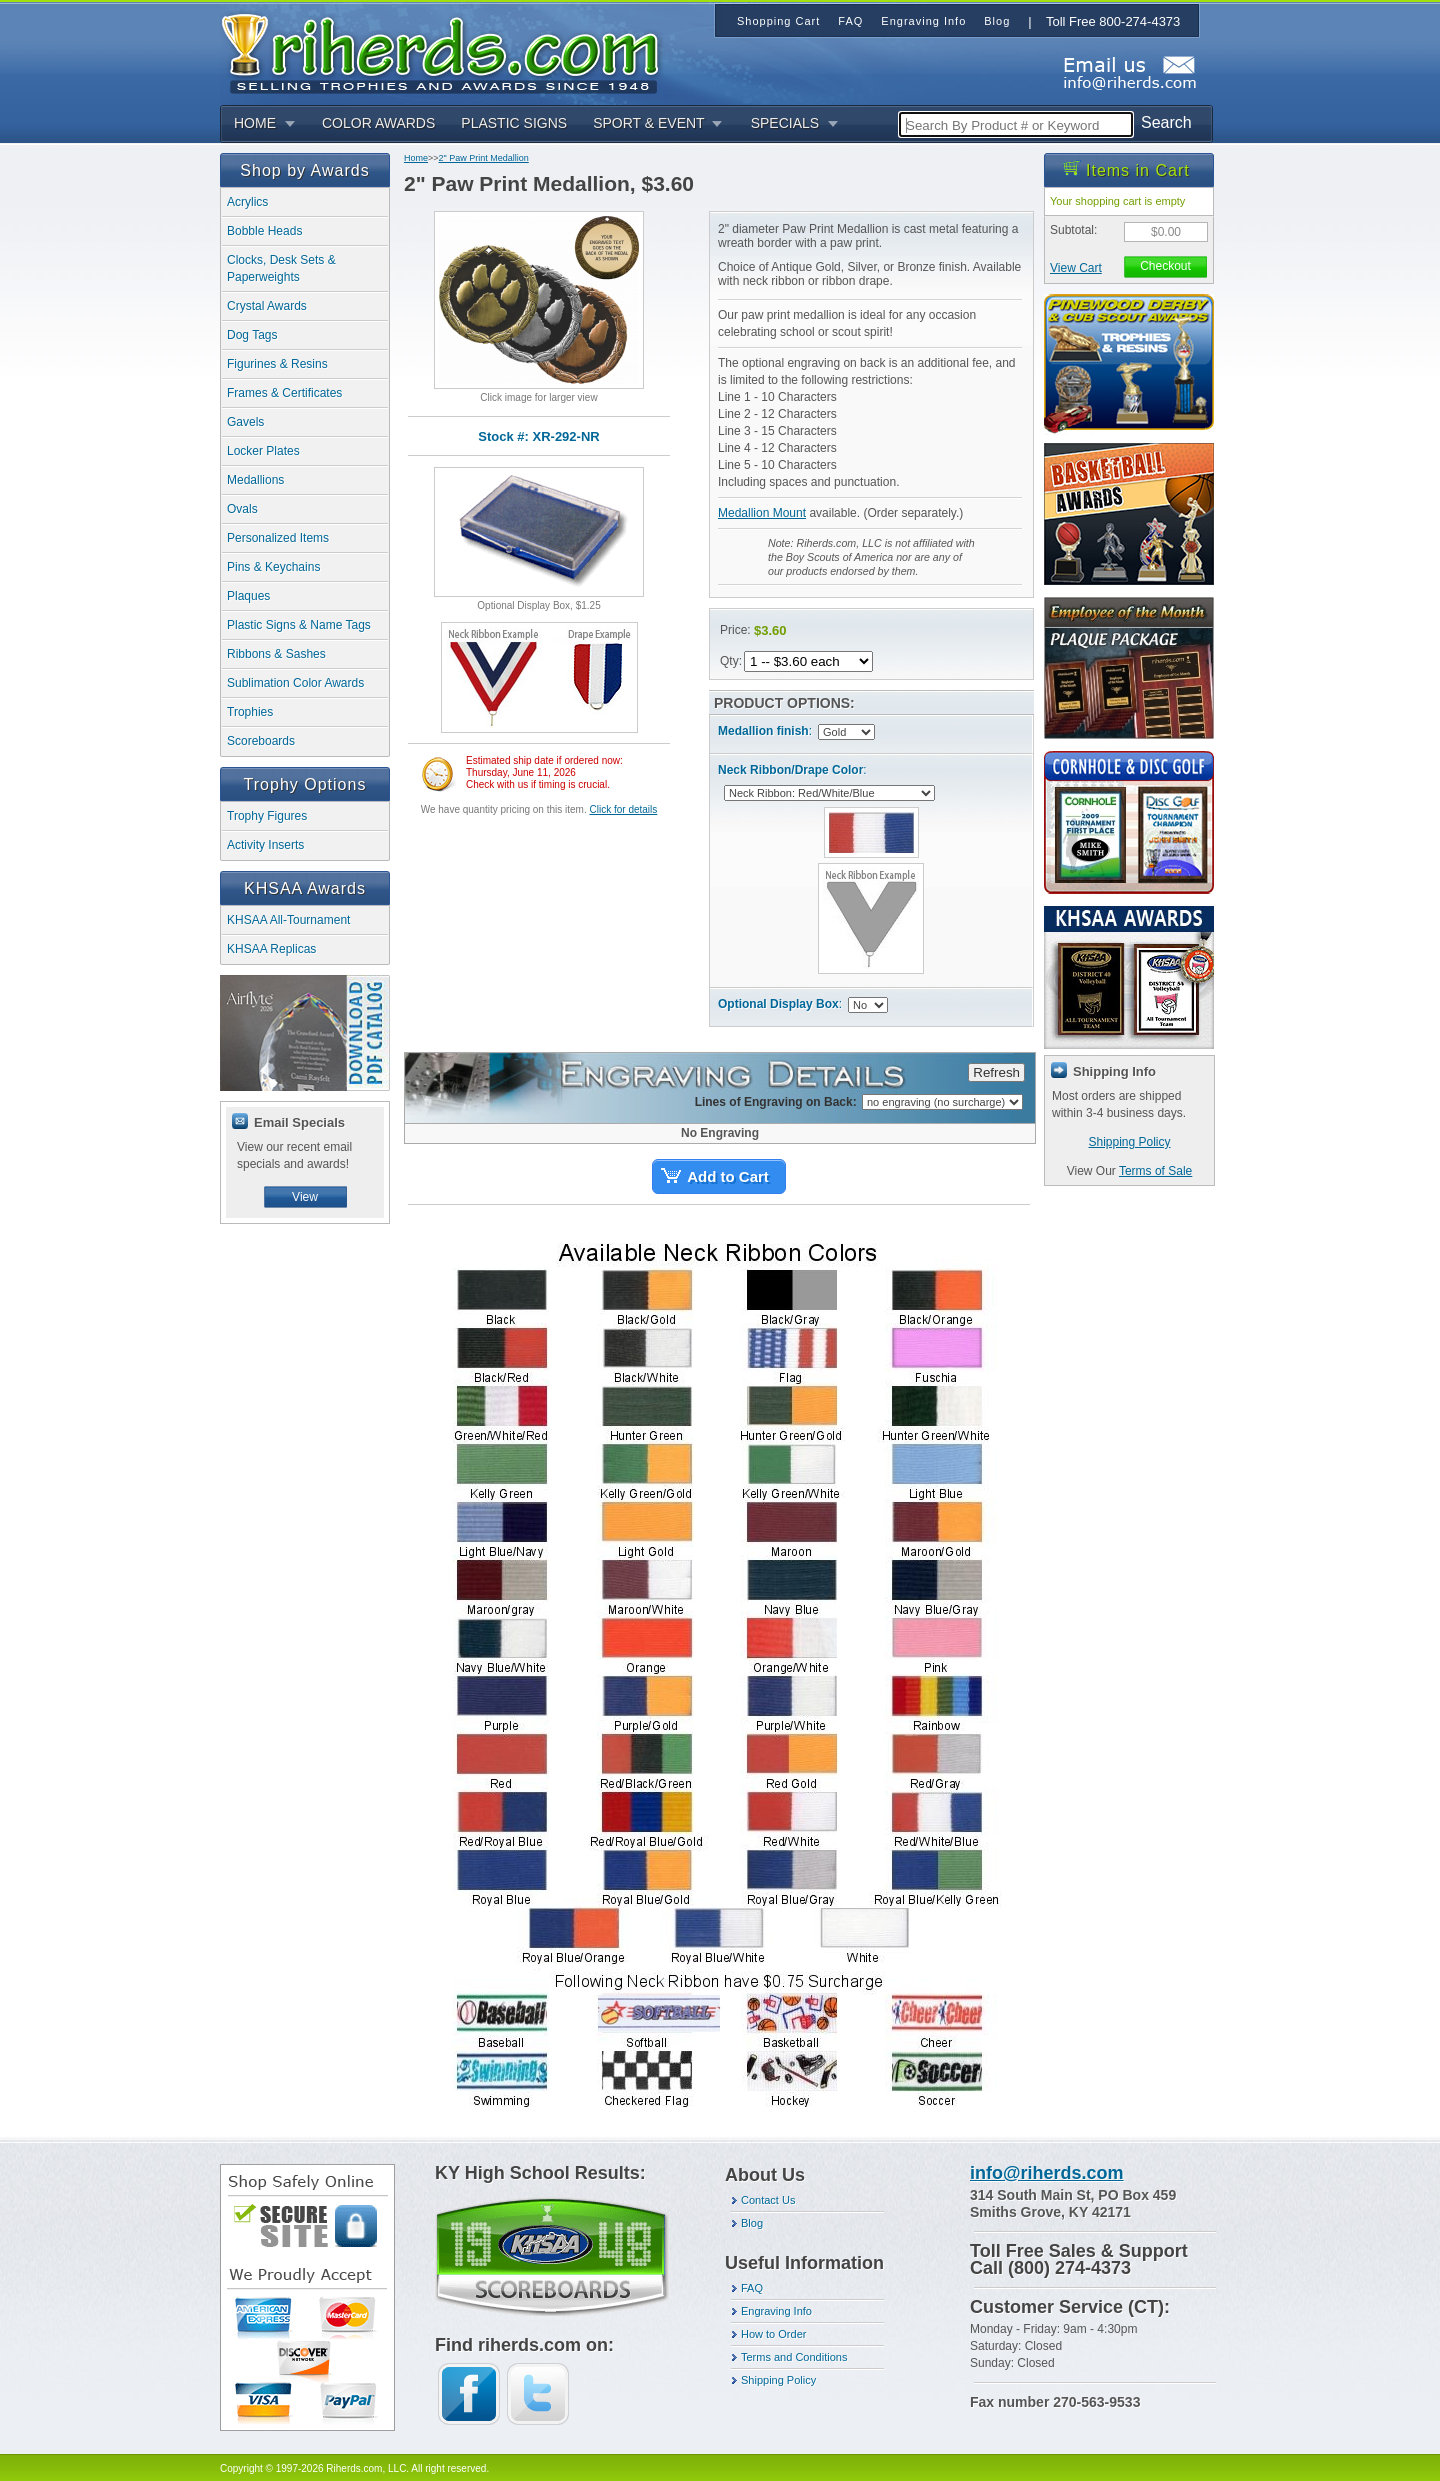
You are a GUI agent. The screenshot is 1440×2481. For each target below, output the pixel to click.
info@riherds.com (1047, 2173)
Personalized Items (278, 538)
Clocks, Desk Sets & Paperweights (281, 268)
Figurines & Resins (277, 364)
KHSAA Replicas (271, 949)
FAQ (752, 2288)
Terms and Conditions (794, 2357)
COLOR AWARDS (378, 123)
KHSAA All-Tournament (288, 920)
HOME (255, 123)
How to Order (773, 2334)
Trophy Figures (267, 816)
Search (1166, 122)
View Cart (1076, 268)
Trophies (250, 712)
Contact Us (768, 2200)
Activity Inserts (265, 845)
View (305, 1197)
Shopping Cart (778, 21)
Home (416, 158)
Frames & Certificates (284, 393)
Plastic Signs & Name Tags (299, 625)
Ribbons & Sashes (276, 654)
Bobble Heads (264, 231)
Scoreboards (261, 741)
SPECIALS (785, 123)
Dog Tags (252, 335)
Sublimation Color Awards (295, 683)
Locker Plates (263, 451)
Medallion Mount (762, 513)
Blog (752, 2223)
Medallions (255, 480)
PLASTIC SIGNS (514, 123)
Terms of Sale (1155, 1171)
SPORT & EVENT (649, 123)
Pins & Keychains (273, 567)
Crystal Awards (267, 306)
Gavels (245, 422)
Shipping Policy (1129, 1142)
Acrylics (247, 202)
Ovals (242, 509)
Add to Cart (728, 1176)
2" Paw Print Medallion (484, 158)
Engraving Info (776, 2311)
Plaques (248, 596)
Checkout (1165, 266)
